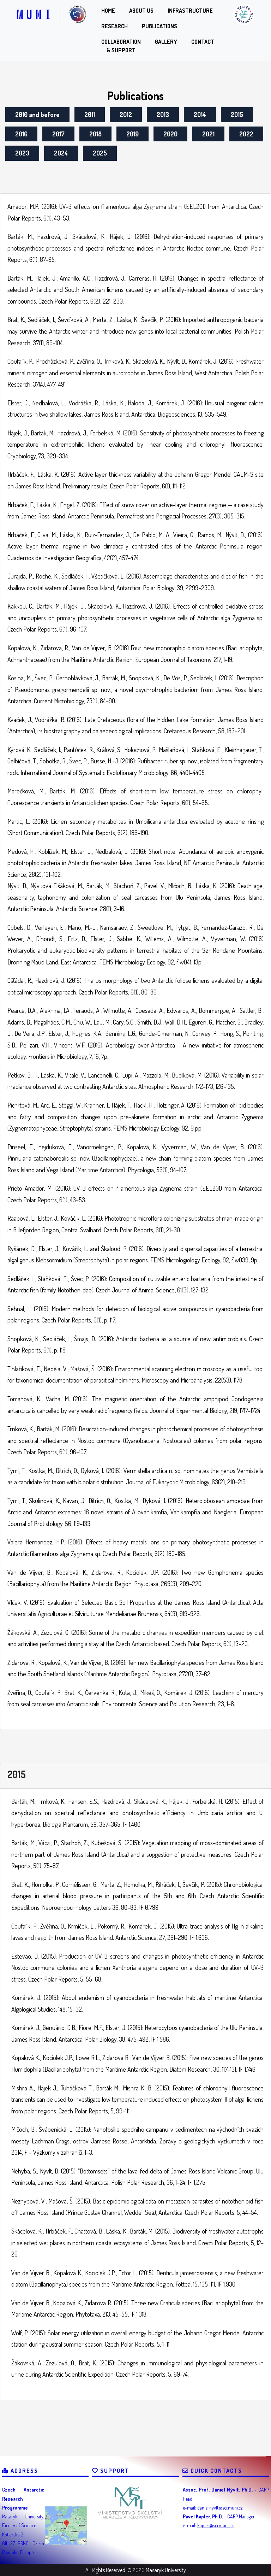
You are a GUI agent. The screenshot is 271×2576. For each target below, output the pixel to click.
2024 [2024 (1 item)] (61, 153)
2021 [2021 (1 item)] (208, 134)
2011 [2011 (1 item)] (89, 114)
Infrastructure (190, 10)
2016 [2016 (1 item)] (21, 134)
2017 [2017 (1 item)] (58, 134)
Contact (202, 41)
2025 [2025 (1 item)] (100, 153)
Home (108, 10)
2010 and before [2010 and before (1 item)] (37, 114)
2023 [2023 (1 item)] (22, 153)
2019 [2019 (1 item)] (132, 134)
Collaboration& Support (121, 46)
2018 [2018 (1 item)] (95, 134)
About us (141, 10)
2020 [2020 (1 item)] (170, 134)
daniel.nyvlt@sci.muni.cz (220, 2508)
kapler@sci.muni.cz (215, 2525)
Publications (159, 26)
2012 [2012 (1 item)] (126, 114)
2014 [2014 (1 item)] (200, 114)
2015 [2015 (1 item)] (237, 114)
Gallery (166, 41)
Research (114, 26)
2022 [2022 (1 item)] (246, 134)
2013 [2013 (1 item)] (163, 114)
